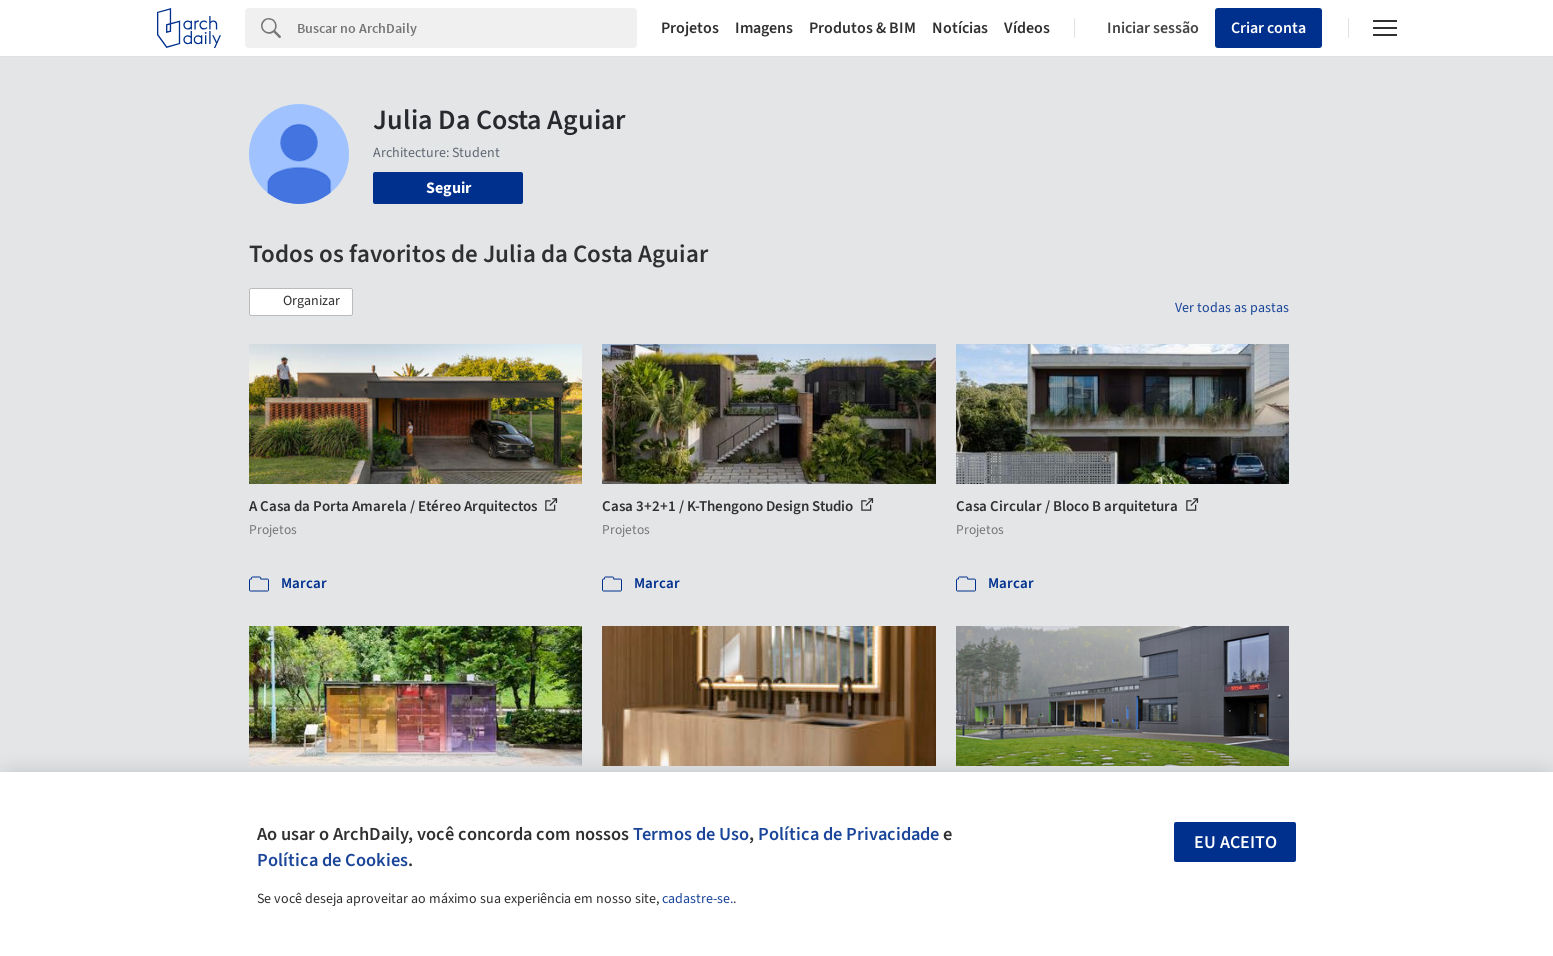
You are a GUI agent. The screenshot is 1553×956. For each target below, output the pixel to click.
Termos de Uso (691, 834)
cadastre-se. (697, 899)
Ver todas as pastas (1232, 308)
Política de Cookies (332, 860)
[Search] (467, 28)
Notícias (960, 28)
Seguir (448, 188)
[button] (301, 302)
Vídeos (1027, 28)
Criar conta (1268, 28)
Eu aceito (1235, 842)
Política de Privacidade (848, 834)
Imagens (764, 28)
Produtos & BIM (862, 28)
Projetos (690, 28)
